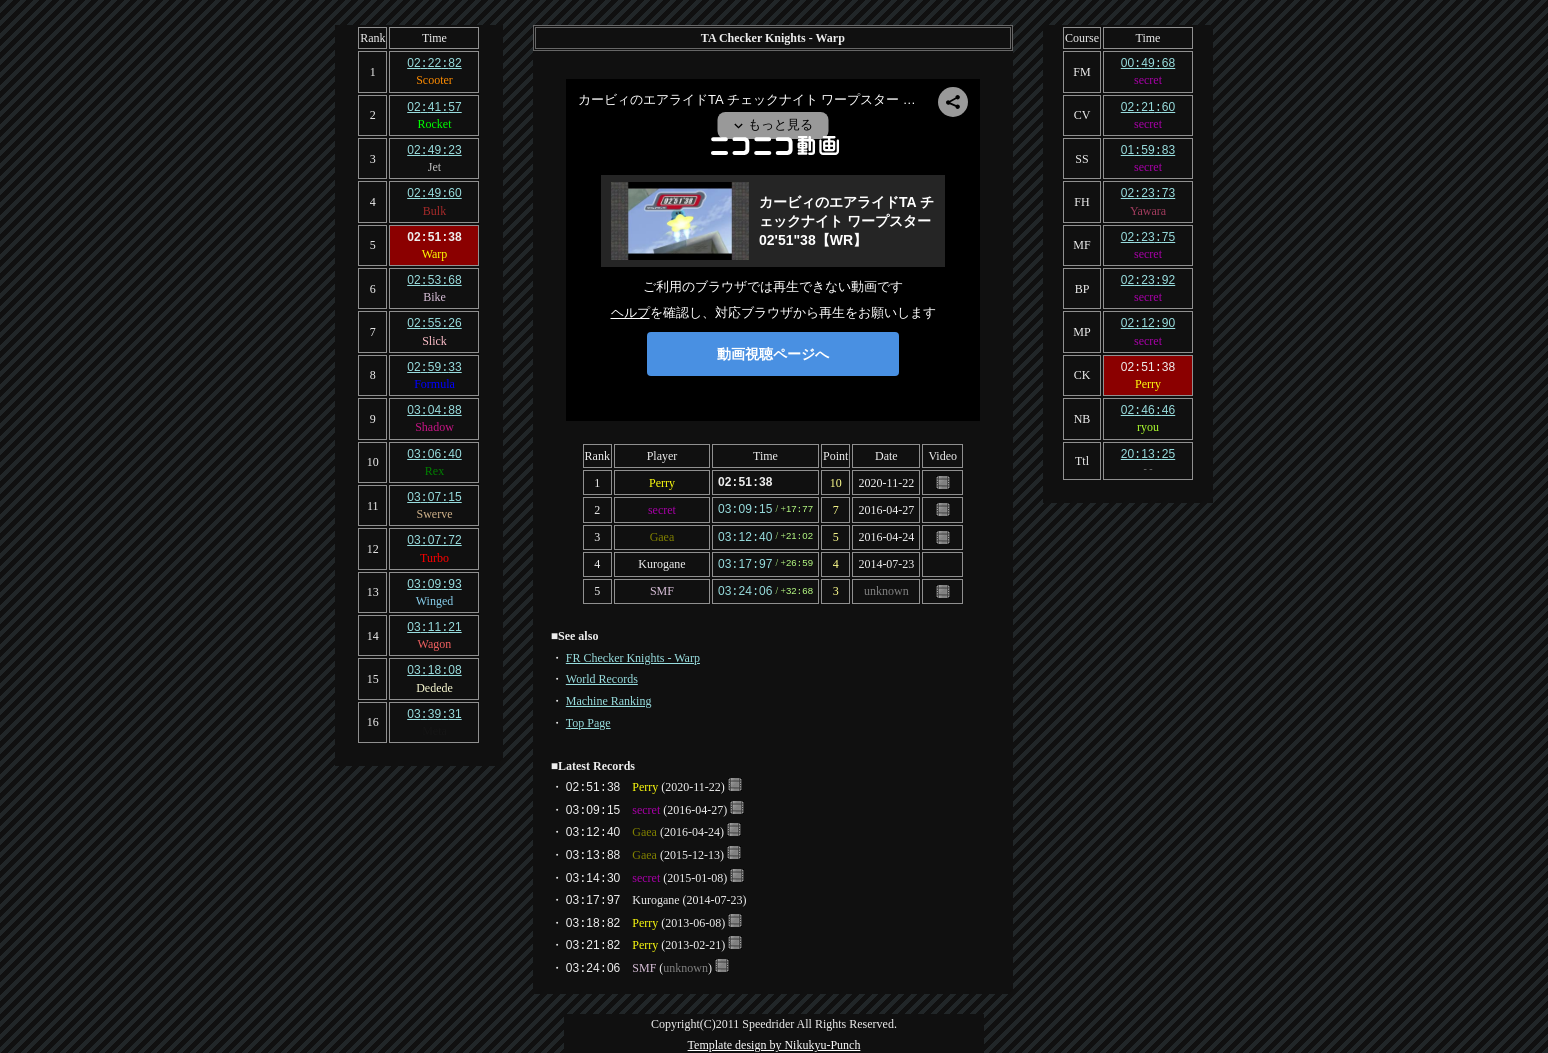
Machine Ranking (609, 696)
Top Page (588, 718)
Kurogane (661, 561)
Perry (662, 482)
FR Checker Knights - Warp (633, 653)
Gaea (662, 535)
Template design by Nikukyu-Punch (774, 1040)
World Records (602, 674)
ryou (1148, 418)
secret (662, 508)
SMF (662, 587)
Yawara (1148, 207)
